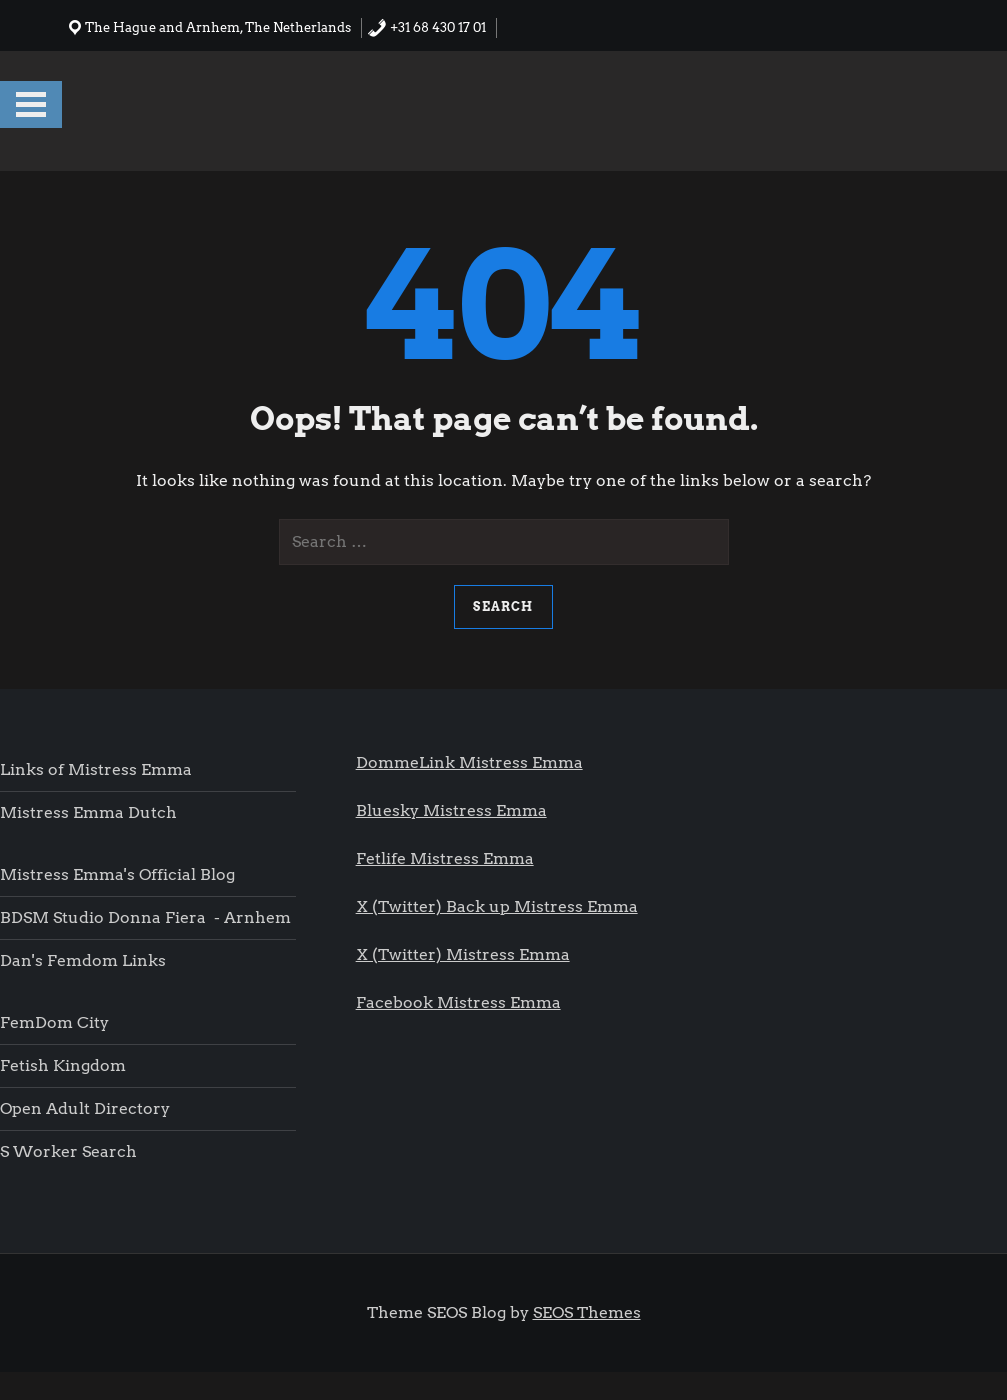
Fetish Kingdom (65, 1065)
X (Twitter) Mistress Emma (463, 954)
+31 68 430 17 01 (426, 27)
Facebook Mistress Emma (458, 1002)
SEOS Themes (587, 1312)
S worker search (68, 1151)
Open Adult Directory (85, 1108)
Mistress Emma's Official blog (117, 874)
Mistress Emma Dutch (88, 812)
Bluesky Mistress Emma (451, 810)
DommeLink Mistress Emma (469, 762)
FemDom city (54, 1022)
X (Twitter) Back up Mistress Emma (497, 906)
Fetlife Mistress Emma (445, 858)
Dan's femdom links (83, 960)
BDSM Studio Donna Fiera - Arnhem (145, 917)
